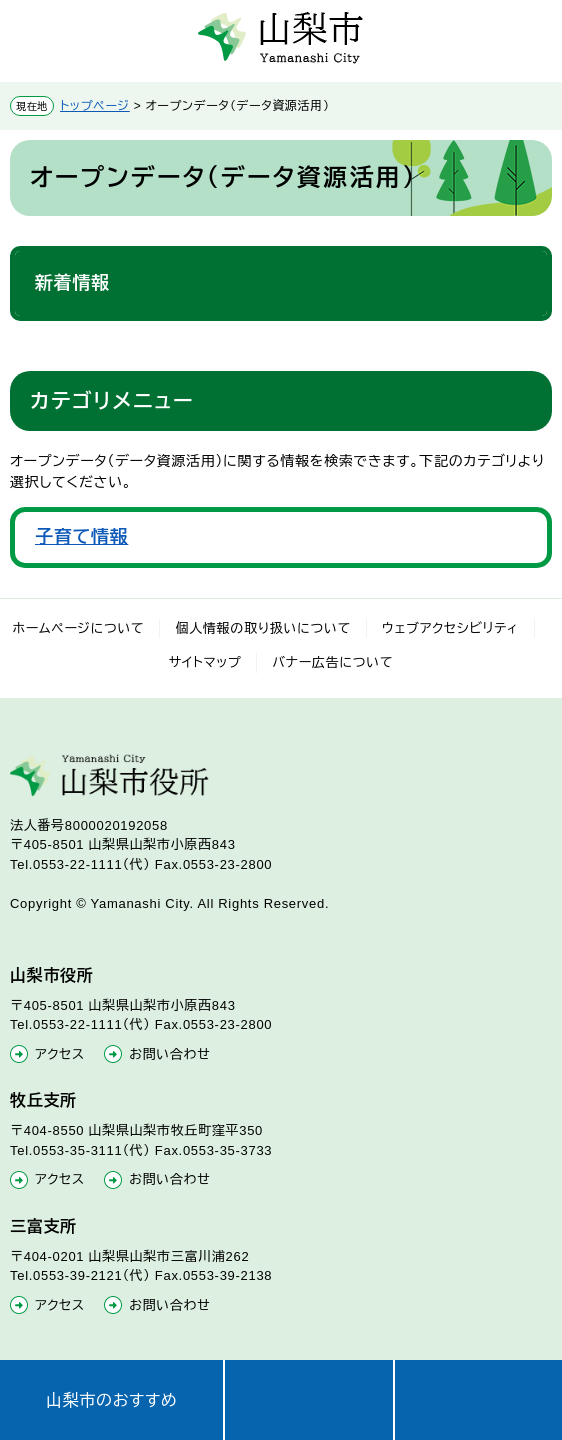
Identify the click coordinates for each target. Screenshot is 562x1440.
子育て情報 (81, 537)
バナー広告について (332, 662)
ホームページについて (79, 628)
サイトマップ (205, 662)
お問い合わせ (169, 1054)
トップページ (95, 106)
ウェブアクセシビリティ (450, 628)
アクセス (60, 1054)
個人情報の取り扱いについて (263, 628)
